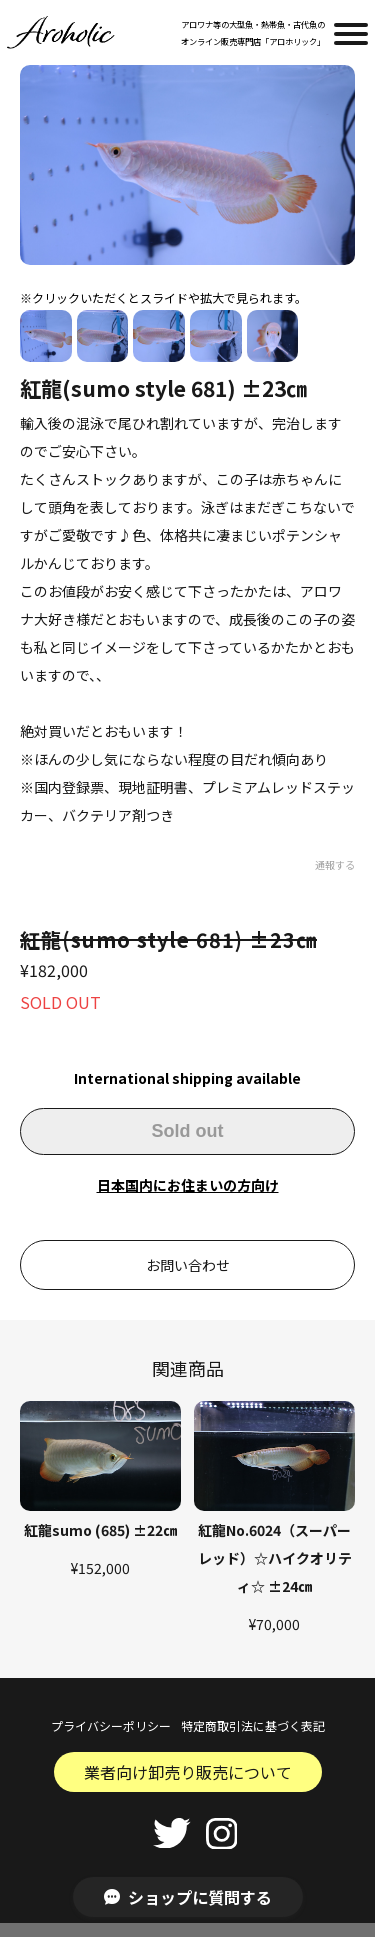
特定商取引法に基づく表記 (253, 1725)
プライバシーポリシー (111, 1725)
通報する (335, 864)
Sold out (188, 1131)
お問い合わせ (188, 1265)
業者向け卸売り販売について (188, 1772)
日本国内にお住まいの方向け (188, 1185)
